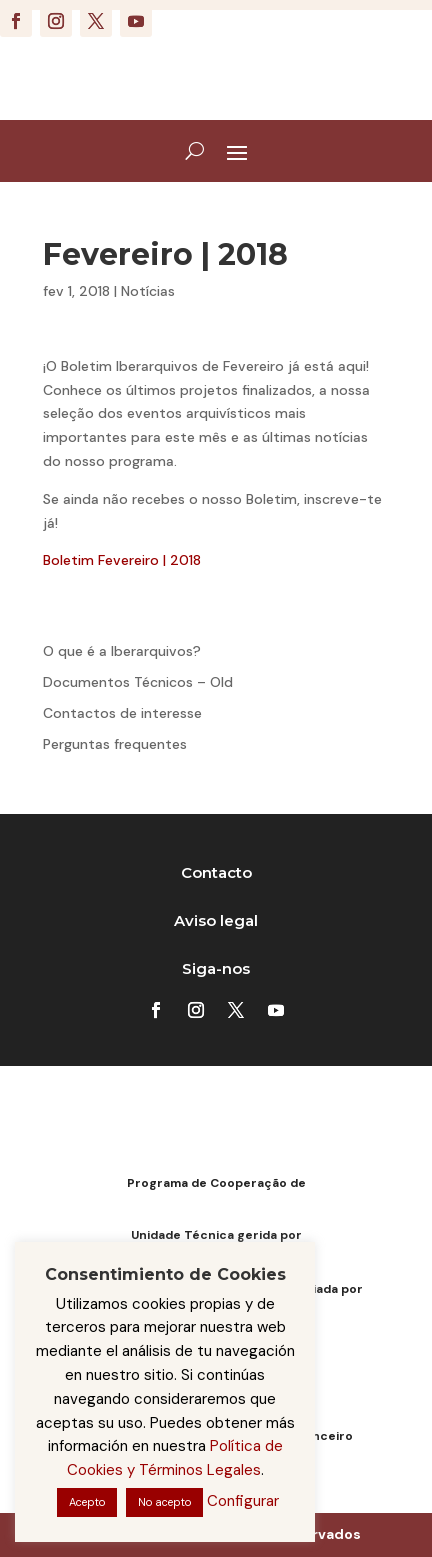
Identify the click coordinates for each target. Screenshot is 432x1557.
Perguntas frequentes (115, 744)
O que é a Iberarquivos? (122, 651)
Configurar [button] (243, 1501)
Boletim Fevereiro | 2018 (122, 560)
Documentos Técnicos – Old (138, 682)
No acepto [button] (164, 1502)
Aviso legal (216, 920)
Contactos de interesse (122, 713)
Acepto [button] (87, 1502)
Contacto (216, 872)
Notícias (148, 291)
